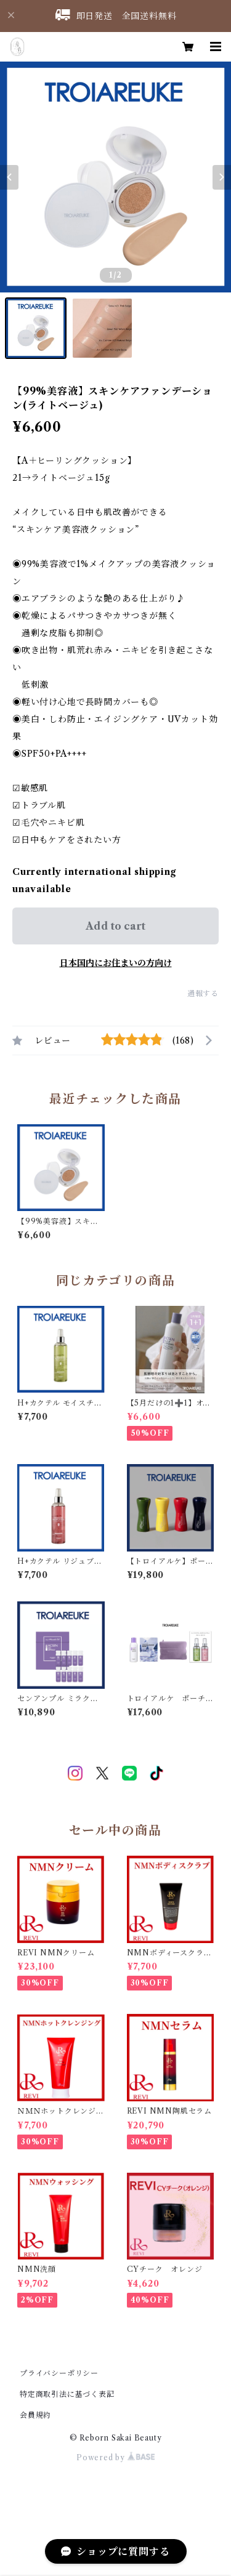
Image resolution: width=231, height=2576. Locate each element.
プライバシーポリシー (59, 2373)
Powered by (115, 2457)
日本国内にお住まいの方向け (116, 962)
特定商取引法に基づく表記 (67, 2394)
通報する (203, 993)
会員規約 (35, 2415)
